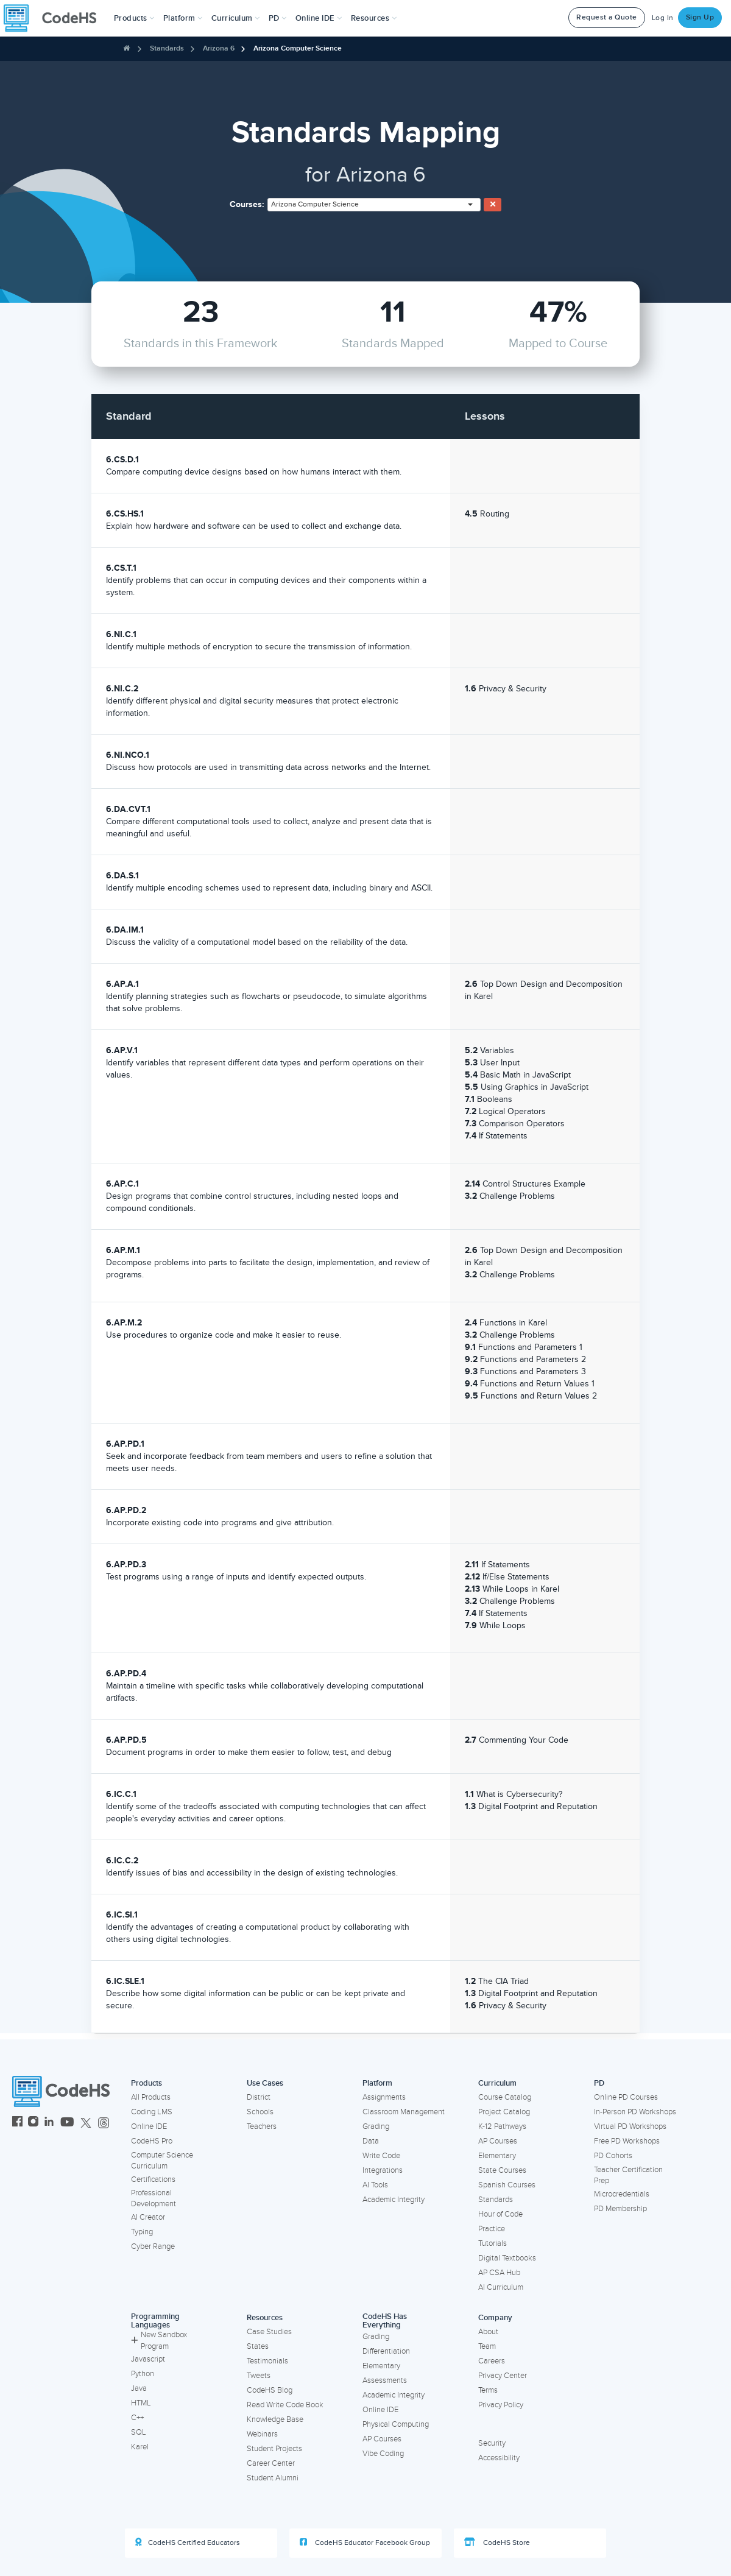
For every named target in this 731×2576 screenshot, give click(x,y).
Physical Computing (395, 2424)
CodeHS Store (497, 2542)
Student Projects (274, 2449)
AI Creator (148, 2217)
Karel (140, 2447)
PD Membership (620, 2209)
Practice (491, 2229)
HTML (141, 2403)
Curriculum (497, 2083)
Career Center (271, 2463)
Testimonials (267, 2361)
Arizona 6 (219, 48)
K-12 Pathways (502, 2126)
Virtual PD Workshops (630, 2126)
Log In (663, 18)
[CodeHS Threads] (103, 2123)
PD (599, 2083)
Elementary (497, 2156)
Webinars (262, 2434)
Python (142, 2374)
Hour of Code (500, 2214)
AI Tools (375, 2185)
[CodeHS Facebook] (17, 2123)
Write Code (381, 2156)
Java (139, 2388)
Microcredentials (621, 2194)
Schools (260, 2112)
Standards (167, 48)
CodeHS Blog (269, 2390)
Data (370, 2141)
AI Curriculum (500, 2287)
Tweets (258, 2375)
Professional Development (153, 2198)
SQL (138, 2432)
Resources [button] (374, 18)
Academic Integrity (393, 2199)
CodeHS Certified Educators (187, 2542)
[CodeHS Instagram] (33, 2123)
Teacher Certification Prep (628, 2175)
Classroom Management (403, 2112)
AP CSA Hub (499, 2273)
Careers (491, 2361)
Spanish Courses (506, 2185)
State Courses (502, 2170)
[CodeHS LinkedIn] (49, 2123)
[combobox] (374, 204)
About (488, 2332)
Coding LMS (151, 2112)
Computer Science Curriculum (162, 2161)
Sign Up (700, 17)
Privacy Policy (500, 2405)
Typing (142, 2232)
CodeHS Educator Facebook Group (365, 2542)
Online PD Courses (626, 2097)
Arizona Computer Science (297, 48)
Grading (375, 2126)
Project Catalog (504, 2112)
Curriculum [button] (235, 18)
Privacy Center (502, 2375)
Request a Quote (606, 17)
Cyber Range (153, 2246)
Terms (488, 2390)
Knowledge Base (275, 2419)
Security (492, 2443)
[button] (134, 18)
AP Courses (497, 2141)
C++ (137, 2417)
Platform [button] (183, 18)
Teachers (262, 2126)
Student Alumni (272, 2478)
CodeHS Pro (151, 2141)
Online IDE (149, 2126)
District (258, 2097)
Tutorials (492, 2243)
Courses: (247, 204)
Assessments (384, 2380)
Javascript (148, 2359)
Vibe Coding (383, 2453)
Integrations (382, 2170)
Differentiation (386, 2351)
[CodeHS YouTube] (67, 2123)
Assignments (384, 2097)
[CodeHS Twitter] (86, 2123)
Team (487, 2346)
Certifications (153, 2179)
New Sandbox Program (159, 2340)
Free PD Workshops (627, 2141)
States (258, 2346)
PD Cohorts (613, 2156)
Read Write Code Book (285, 2405)
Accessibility (499, 2458)
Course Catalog (504, 2097)
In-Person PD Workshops (635, 2112)
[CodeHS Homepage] (55, 18)
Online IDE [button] (318, 18)
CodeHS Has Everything (384, 2321)
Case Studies (269, 2332)
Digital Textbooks (507, 2258)
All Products (151, 2097)
